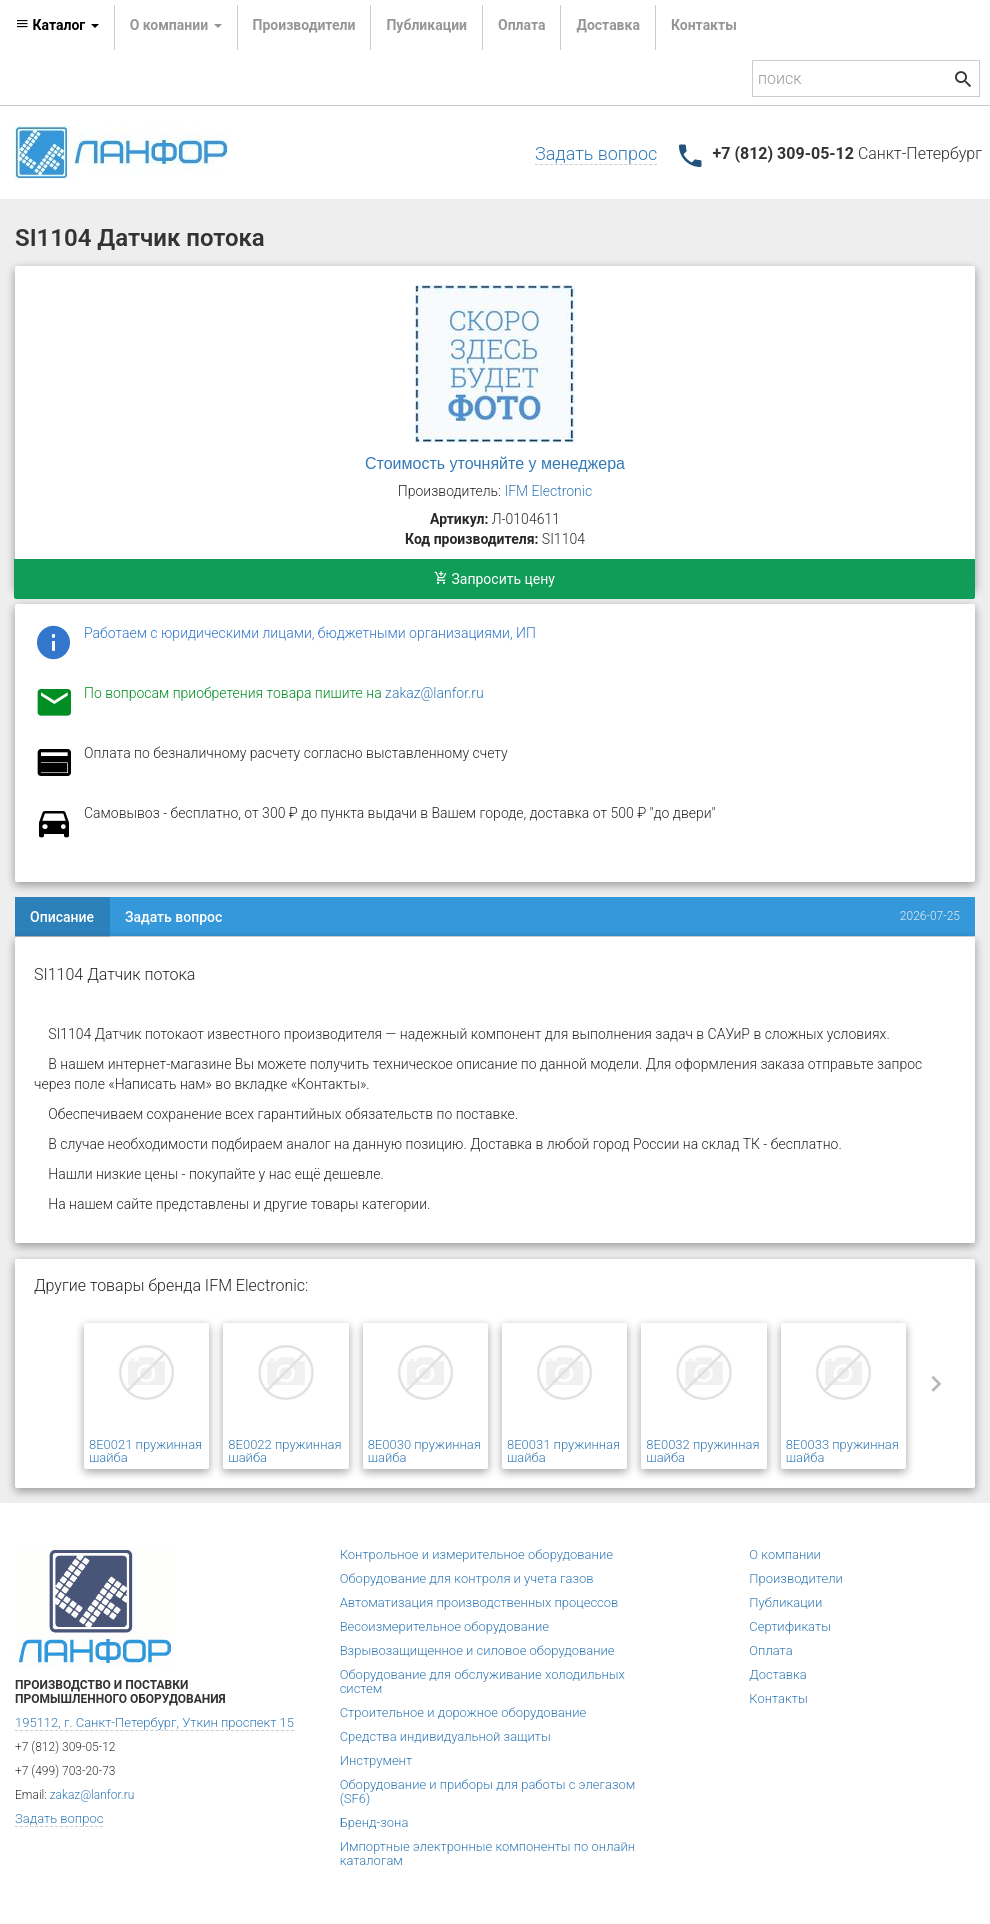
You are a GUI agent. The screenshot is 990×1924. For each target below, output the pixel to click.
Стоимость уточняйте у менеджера (495, 463)
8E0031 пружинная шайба (563, 1451)
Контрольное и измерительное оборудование (476, 1554)
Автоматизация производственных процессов (479, 1602)
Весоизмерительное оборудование (444, 1626)
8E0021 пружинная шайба (145, 1451)
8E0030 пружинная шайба (424, 1451)
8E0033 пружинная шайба (842, 1451)
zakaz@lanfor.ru (434, 693)
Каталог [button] (57, 25)
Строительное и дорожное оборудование (463, 1712)
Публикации (426, 25)
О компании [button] (176, 25)
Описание (62, 917)
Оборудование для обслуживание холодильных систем (482, 1681)
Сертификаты (790, 1626)
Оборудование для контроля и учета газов (467, 1578)
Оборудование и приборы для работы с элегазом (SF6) (488, 1791)
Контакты (704, 25)
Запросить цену (494, 579)
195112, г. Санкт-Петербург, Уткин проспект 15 (154, 1722)
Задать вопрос (596, 153)
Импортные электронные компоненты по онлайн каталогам (487, 1853)
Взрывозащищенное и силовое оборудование (477, 1650)
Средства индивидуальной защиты (445, 1736)
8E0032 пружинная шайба (702, 1451)
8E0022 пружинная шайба (284, 1451)
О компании (785, 1554)
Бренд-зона (374, 1822)
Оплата (521, 25)
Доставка (607, 25)
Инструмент (376, 1760)
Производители (304, 25)
